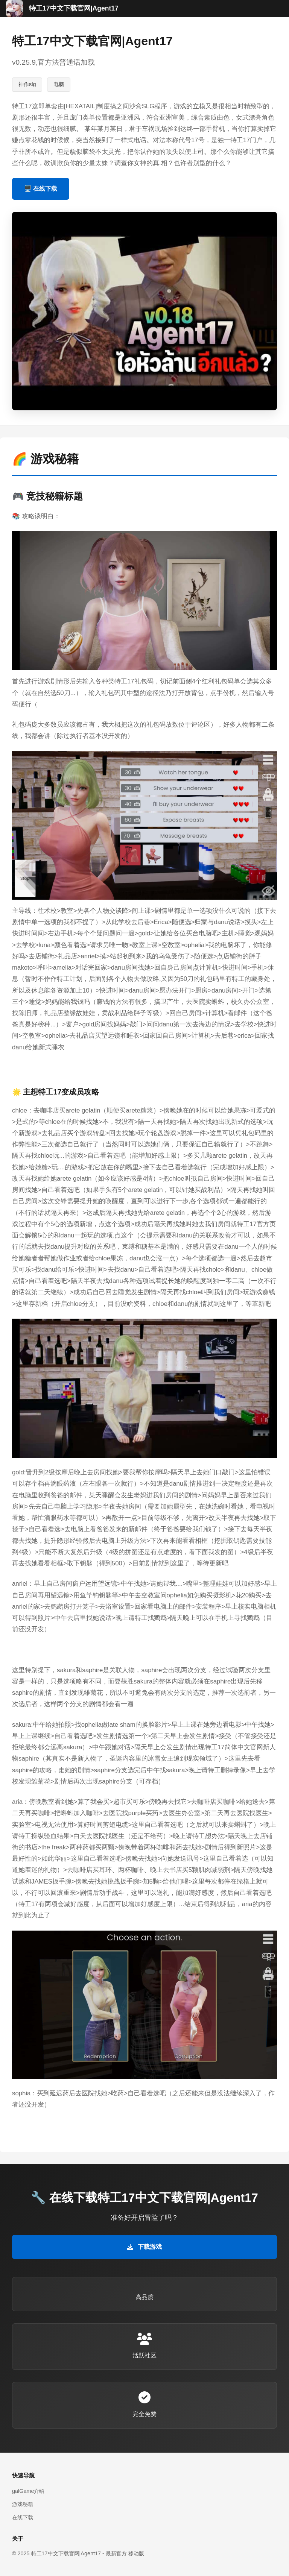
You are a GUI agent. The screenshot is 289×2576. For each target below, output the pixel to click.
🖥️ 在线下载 (40, 188)
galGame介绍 (28, 2491)
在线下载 (22, 2517)
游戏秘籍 (22, 2504)
